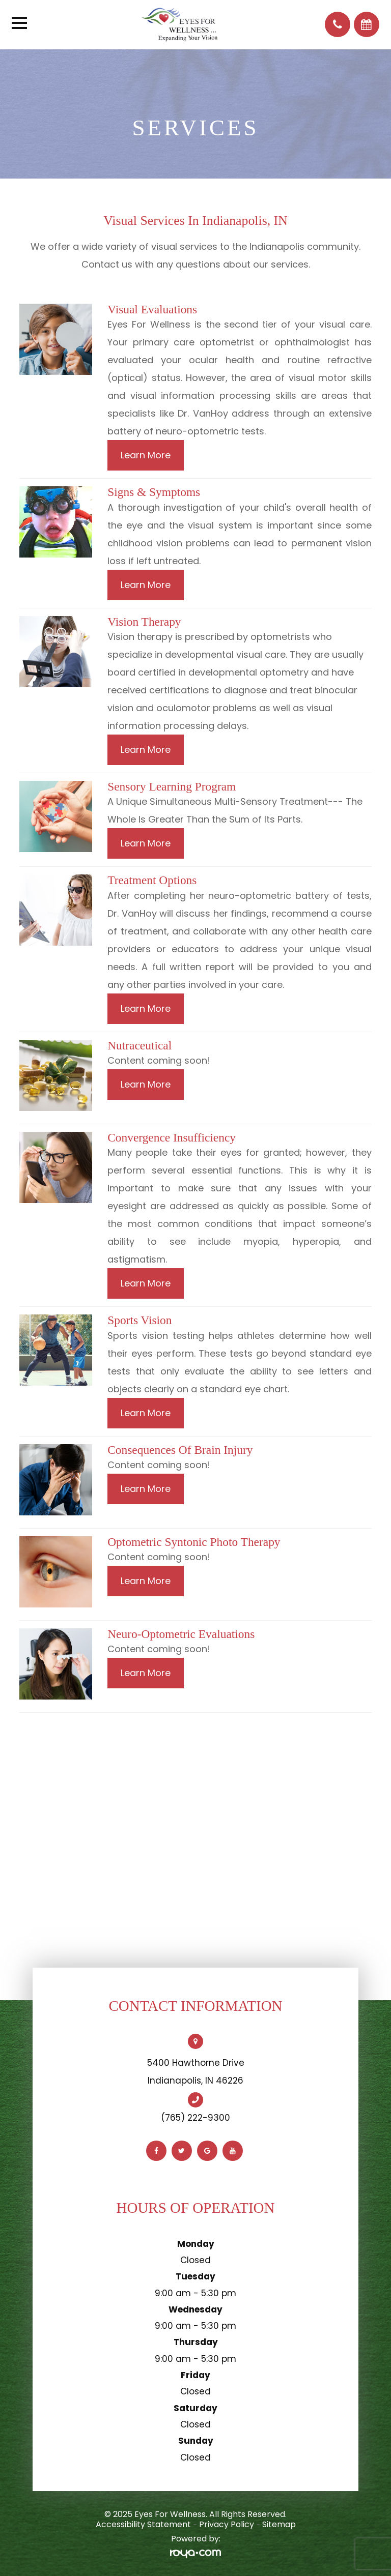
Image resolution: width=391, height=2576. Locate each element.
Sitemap (279, 2524)
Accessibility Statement (143, 2524)
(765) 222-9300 (195, 2118)
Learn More (146, 455)
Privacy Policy (226, 2524)
